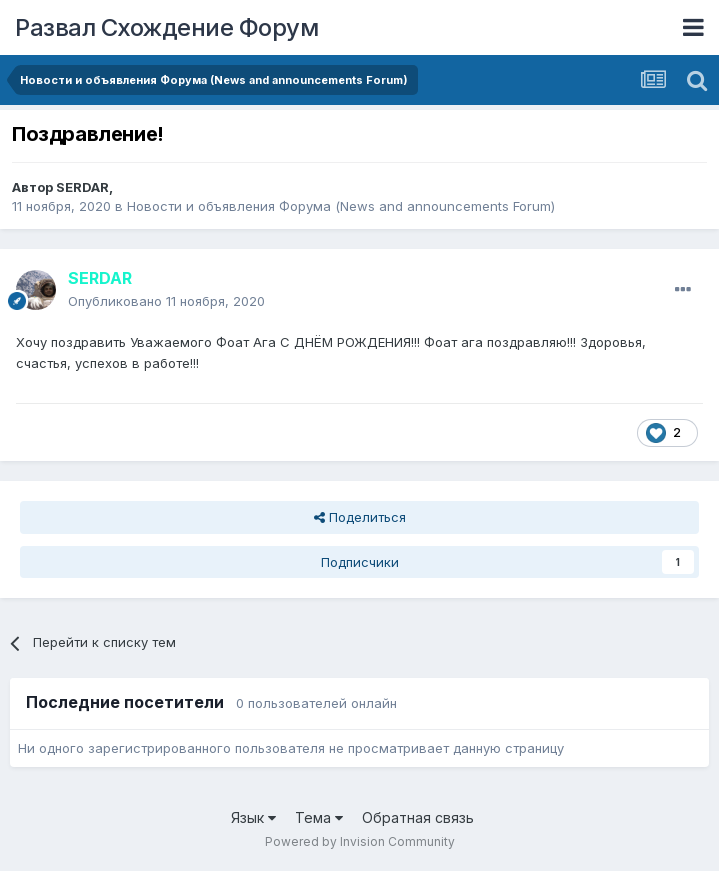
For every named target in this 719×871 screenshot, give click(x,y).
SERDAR (82, 187)
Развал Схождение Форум (166, 27)
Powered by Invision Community (360, 841)
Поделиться (360, 517)
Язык (253, 817)
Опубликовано (166, 301)
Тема (319, 817)
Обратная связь (418, 817)
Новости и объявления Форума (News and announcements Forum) (341, 206)
